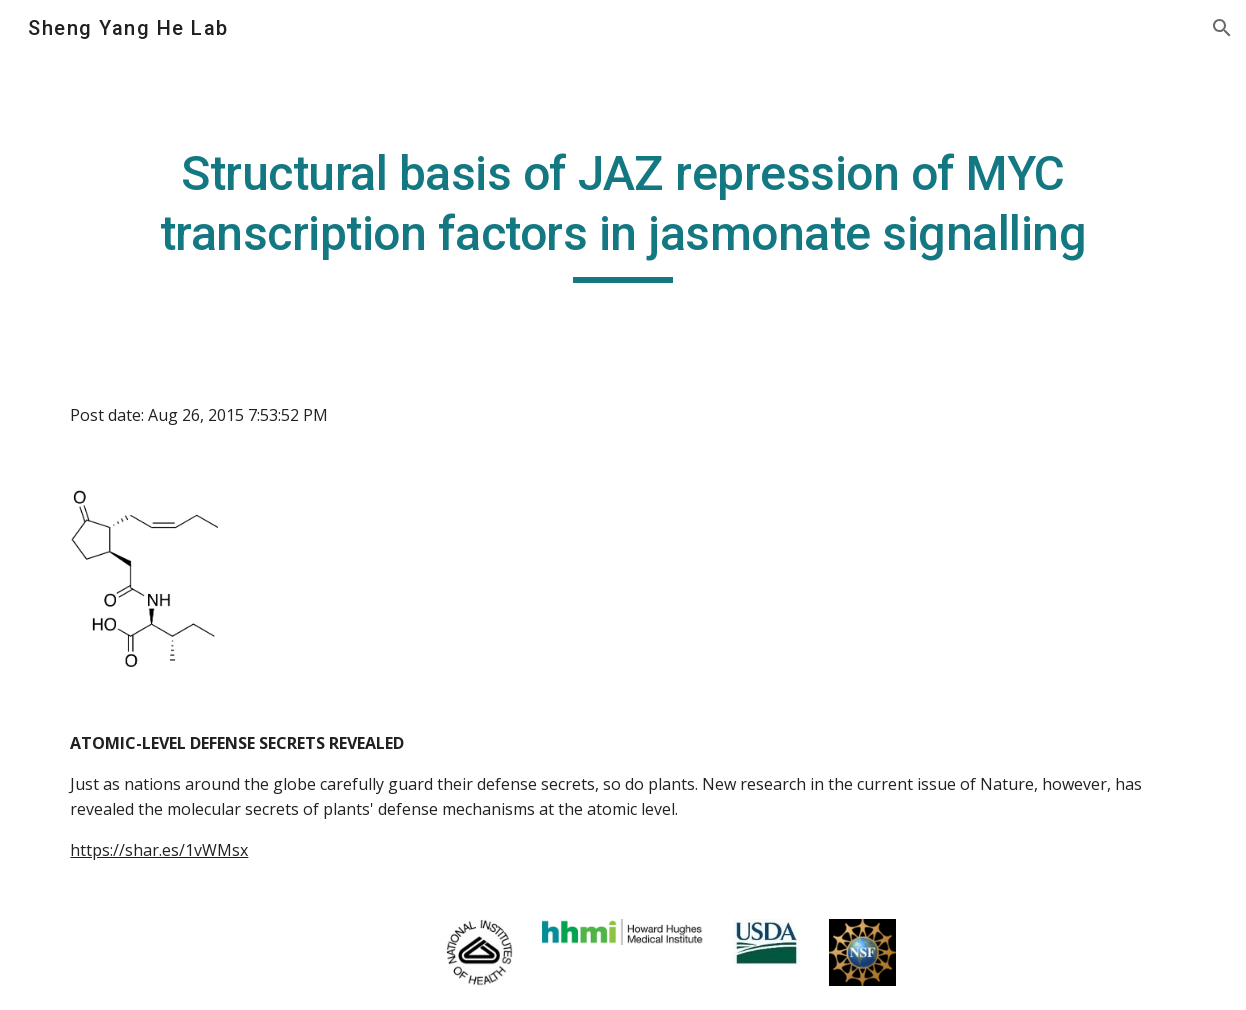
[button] (1222, 28)
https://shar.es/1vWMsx (159, 850)
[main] (622, 213)
